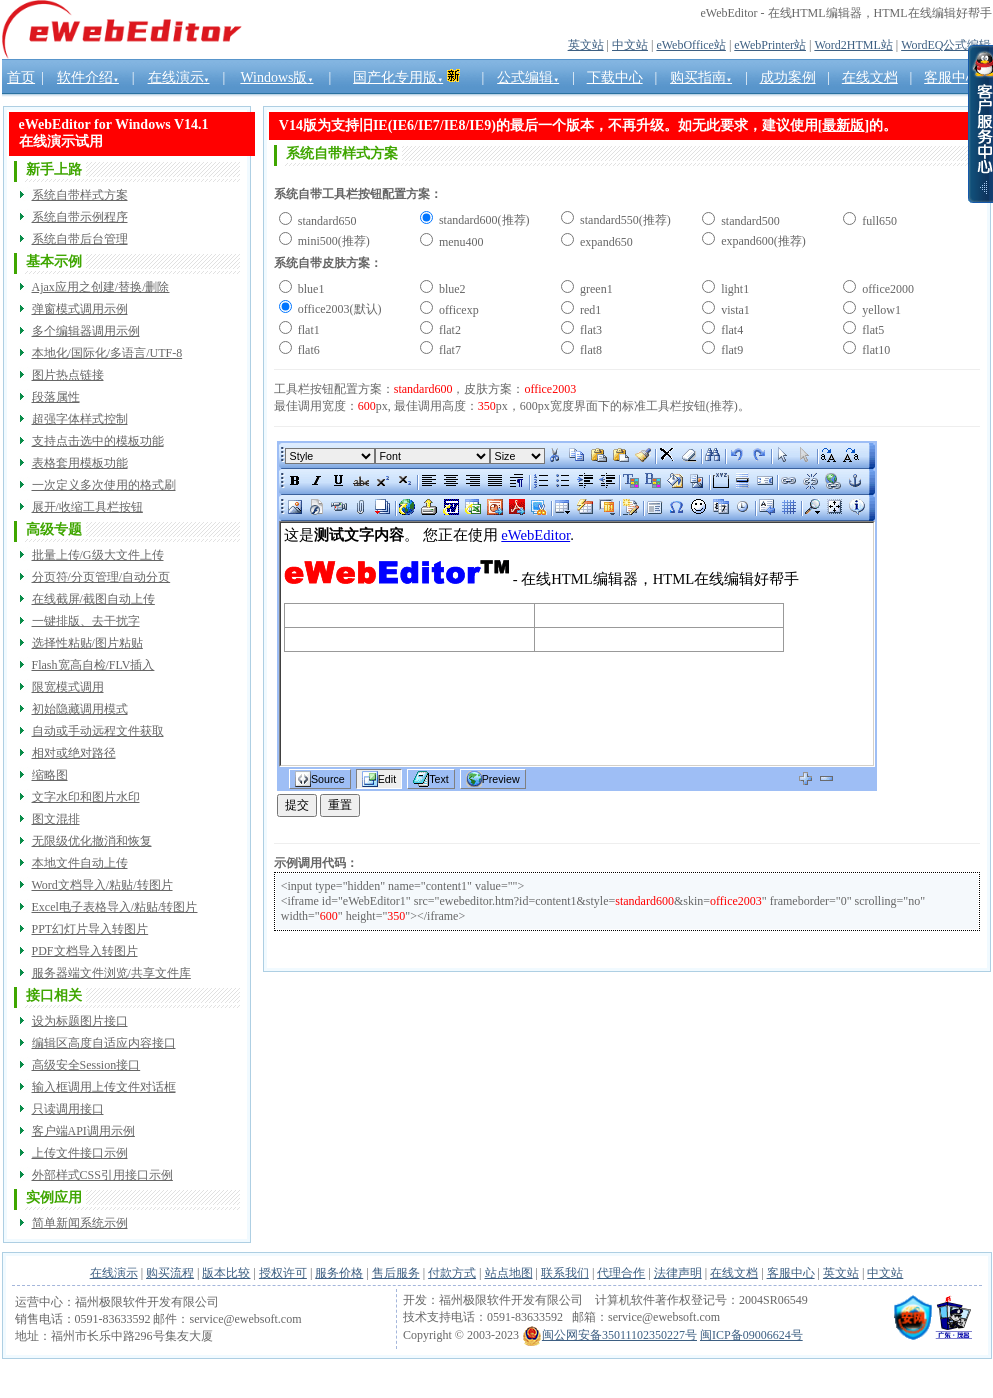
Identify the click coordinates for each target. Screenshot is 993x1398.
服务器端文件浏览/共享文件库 (111, 973)
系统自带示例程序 (80, 217)
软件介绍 (88, 77)
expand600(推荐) (762, 241)
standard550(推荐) (624, 220)
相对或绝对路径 (74, 753)
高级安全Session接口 (86, 1065)
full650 (878, 221)
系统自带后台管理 (80, 239)
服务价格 (339, 1273)
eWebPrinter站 (770, 45)
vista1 (734, 310)
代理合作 (621, 1273)
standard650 (326, 221)
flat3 (589, 330)
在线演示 (179, 77)
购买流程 (170, 1273)
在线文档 (734, 1273)
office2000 (886, 289)
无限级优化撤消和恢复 (92, 841)
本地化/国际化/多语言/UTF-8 (107, 353)
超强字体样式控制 (80, 419)
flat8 (589, 350)
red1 (589, 310)
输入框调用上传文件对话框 (104, 1087)
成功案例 (788, 77)
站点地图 (509, 1273)
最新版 (843, 125)
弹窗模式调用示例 (80, 309)
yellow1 (880, 310)
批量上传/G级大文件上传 (98, 555)
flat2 (448, 330)
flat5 (871, 330)
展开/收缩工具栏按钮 (87, 507)
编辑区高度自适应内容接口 (104, 1043)
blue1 (310, 289)
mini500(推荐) (332, 241)
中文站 (630, 45)
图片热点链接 (68, 375)
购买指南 (701, 77)
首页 (21, 77)
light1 (733, 289)
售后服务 (396, 1273)
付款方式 (452, 1273)
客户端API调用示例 (83, 1131)
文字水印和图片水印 (86, 797)
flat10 (874, 350)
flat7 (448, 350)
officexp (457, 310)
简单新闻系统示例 (80, 1223)
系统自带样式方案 (80, 195)
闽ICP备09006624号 (751, 1335)
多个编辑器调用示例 (86, 331)
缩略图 (50, 775)
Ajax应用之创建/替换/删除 (101, 287)
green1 (595, 289)
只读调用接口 (68, 1109)
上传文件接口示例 (80, 1153)
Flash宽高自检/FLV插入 (93, 665)
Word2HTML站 (853, 45)
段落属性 (56, 397)
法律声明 (678, 1273)
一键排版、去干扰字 (86, 621)
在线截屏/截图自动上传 (93, 599)
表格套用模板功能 (80, 463)
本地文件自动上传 (80, 863)
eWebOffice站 (690, 45)
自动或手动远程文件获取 (98, 731)
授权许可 (283, 1273)
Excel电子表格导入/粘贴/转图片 (115, 907)
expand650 (605, 242)
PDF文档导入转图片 (85, 951)
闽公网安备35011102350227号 (609, 1335)
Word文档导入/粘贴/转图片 (102, 885)
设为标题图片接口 (80, 1021)
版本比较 (226, 1273)
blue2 (451, 289)
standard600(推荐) (483, 220)
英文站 (586, 45)
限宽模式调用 (68, 687)
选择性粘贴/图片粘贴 (87, 643)
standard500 (749, 221)
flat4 (730, 330)
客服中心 (791, 1273)
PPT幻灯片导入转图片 (90, 929)
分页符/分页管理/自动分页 (101, 577)
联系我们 (565, 1273)
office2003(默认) (338, 309)
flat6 (307, 350)
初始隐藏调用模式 (80, 709)
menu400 (460, 242)
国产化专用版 (398, 77)
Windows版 (276, 77)
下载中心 (615, 77)
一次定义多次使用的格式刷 (104, 485)
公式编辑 (528, 77)
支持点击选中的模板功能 (98, 441)
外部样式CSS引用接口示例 (102, 1175)
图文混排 (56, 819)
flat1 (307, 330)
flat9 (730, 350)
